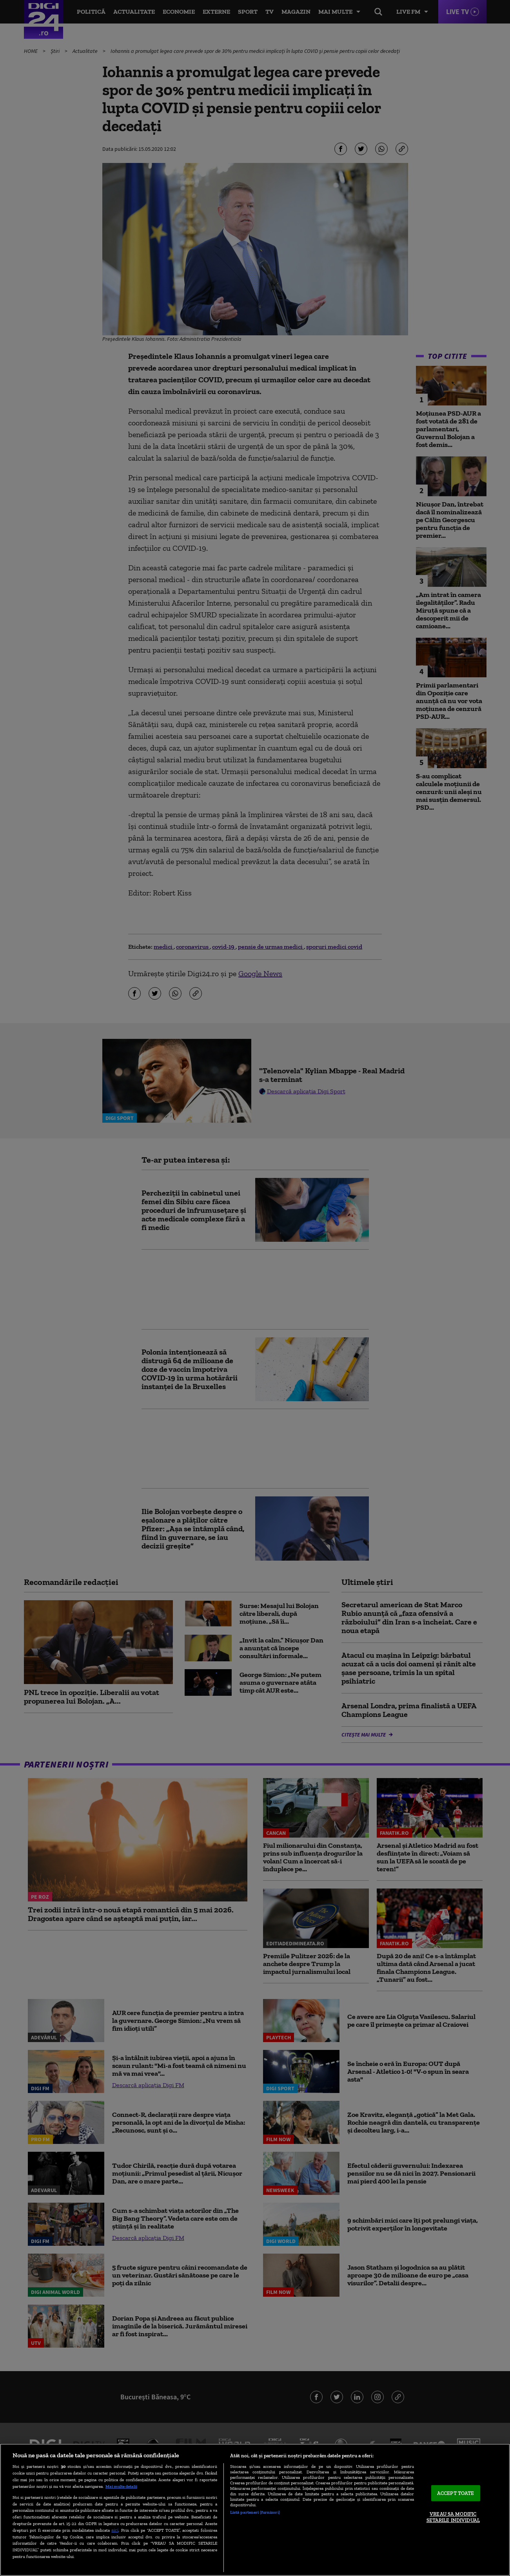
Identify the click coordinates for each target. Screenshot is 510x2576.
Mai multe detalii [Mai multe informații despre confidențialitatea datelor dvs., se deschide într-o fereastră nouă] (121, 2486)
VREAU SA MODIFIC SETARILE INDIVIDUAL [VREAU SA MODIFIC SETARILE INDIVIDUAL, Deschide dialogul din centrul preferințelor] (453, 2517)
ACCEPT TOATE (455, 2493)
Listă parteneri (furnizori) (255, 2512)
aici (114, 2530)
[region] (255, 2510)
